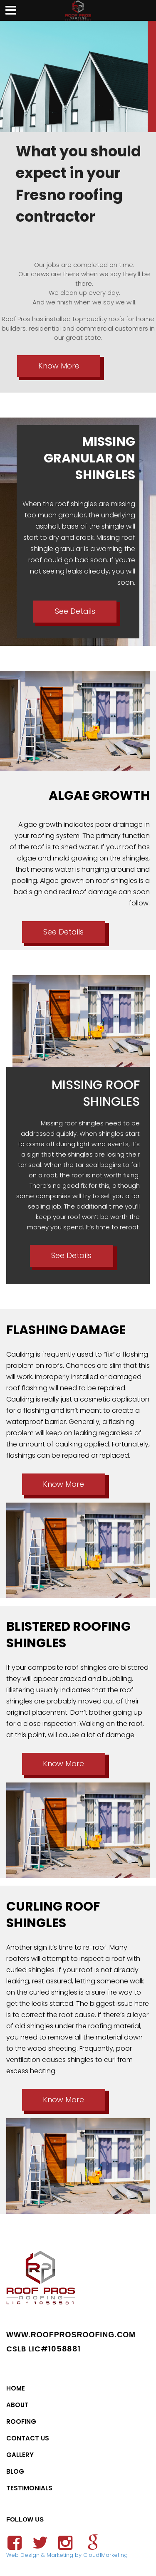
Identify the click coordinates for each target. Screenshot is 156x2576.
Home (15, 2388)
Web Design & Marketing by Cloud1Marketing (67, 2555)
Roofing (21, 2421)
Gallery (20, 2454)
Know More (58, 366)
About (17, 2404)
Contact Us (27, 2438)
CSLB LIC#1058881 (43, 2349)
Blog (15, 2471)
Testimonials (29, 2488)
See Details (75, 611)
